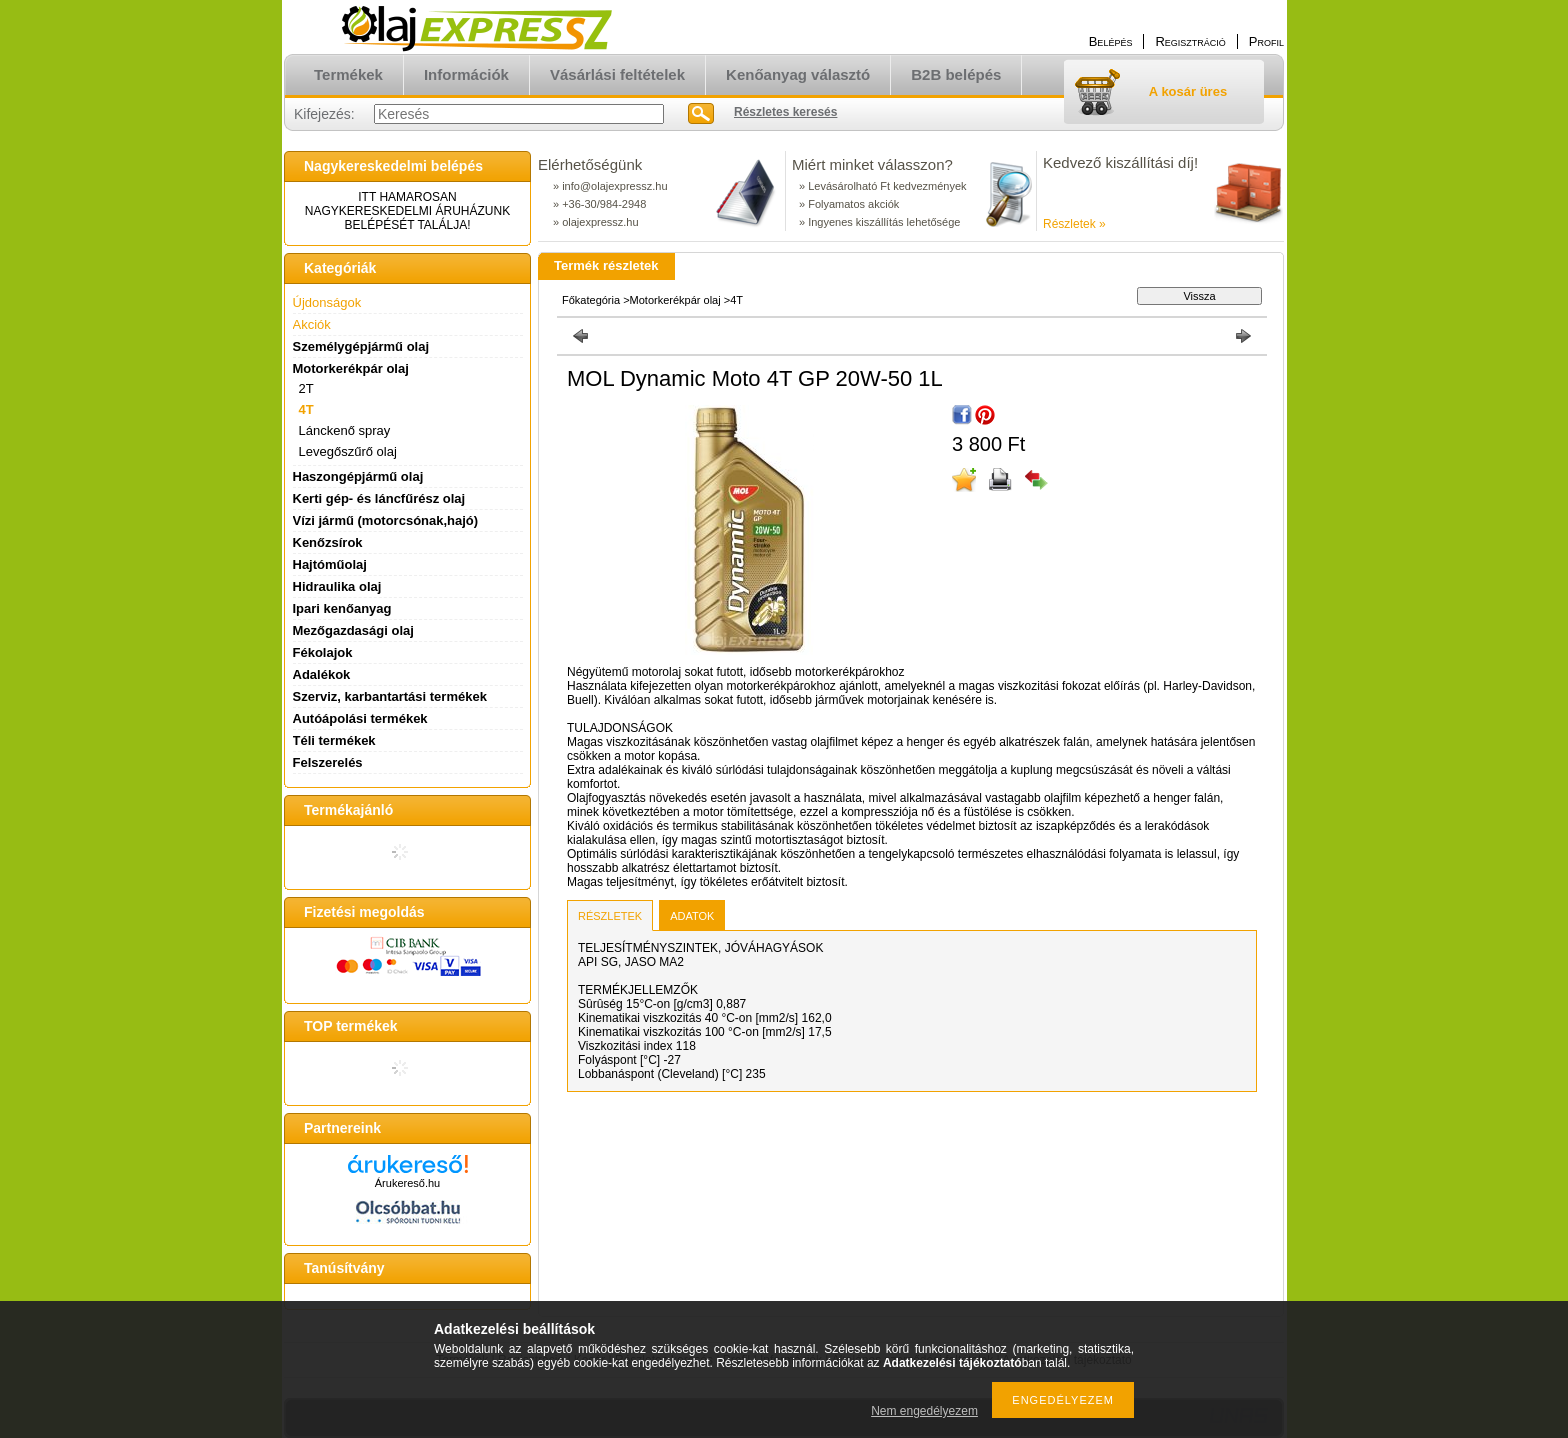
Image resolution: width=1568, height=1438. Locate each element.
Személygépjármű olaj (361, 346)
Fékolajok (323, 652)
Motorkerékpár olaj (675, 300)
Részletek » (1074, 224)
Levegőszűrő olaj (348, 451)
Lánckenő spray (345, 430)
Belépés (1111, 41)
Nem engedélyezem (924, 1411)
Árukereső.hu (407, 1183)
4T (306, 409)
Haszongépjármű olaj (358, 476)
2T (306, 388)
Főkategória (591, 300)
